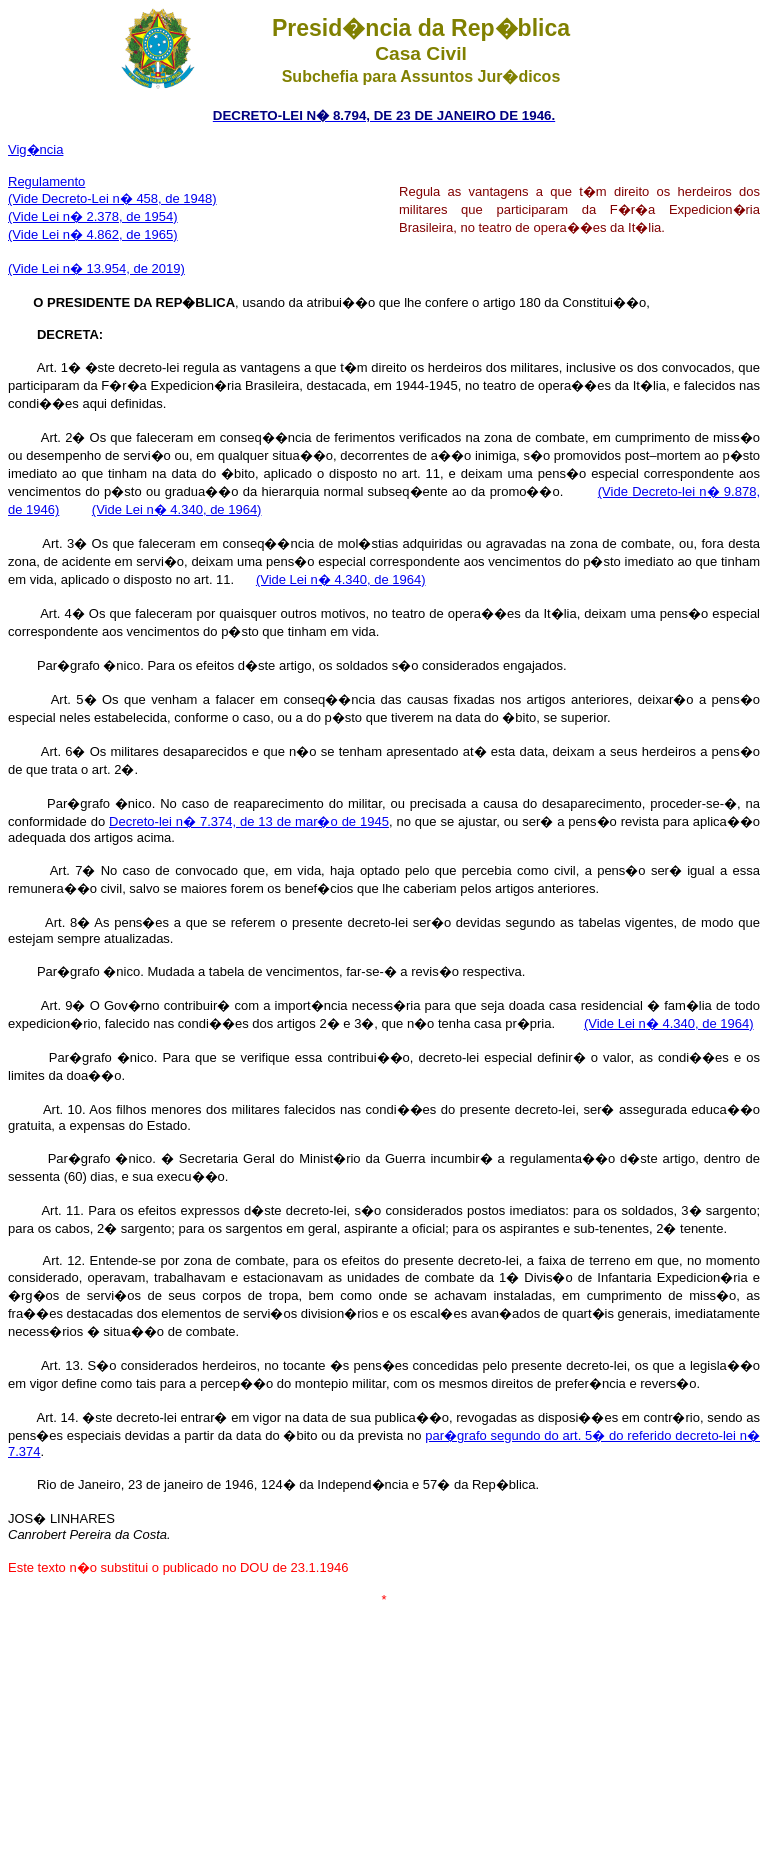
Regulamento (46, 181)
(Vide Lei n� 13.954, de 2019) (96, 268)
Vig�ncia (35, 149)
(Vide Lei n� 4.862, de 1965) (93, 234)
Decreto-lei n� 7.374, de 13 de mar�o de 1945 (249, 821)
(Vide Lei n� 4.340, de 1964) (177, 509)
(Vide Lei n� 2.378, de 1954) (93, 216)
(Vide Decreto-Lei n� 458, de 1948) (112, 198)
